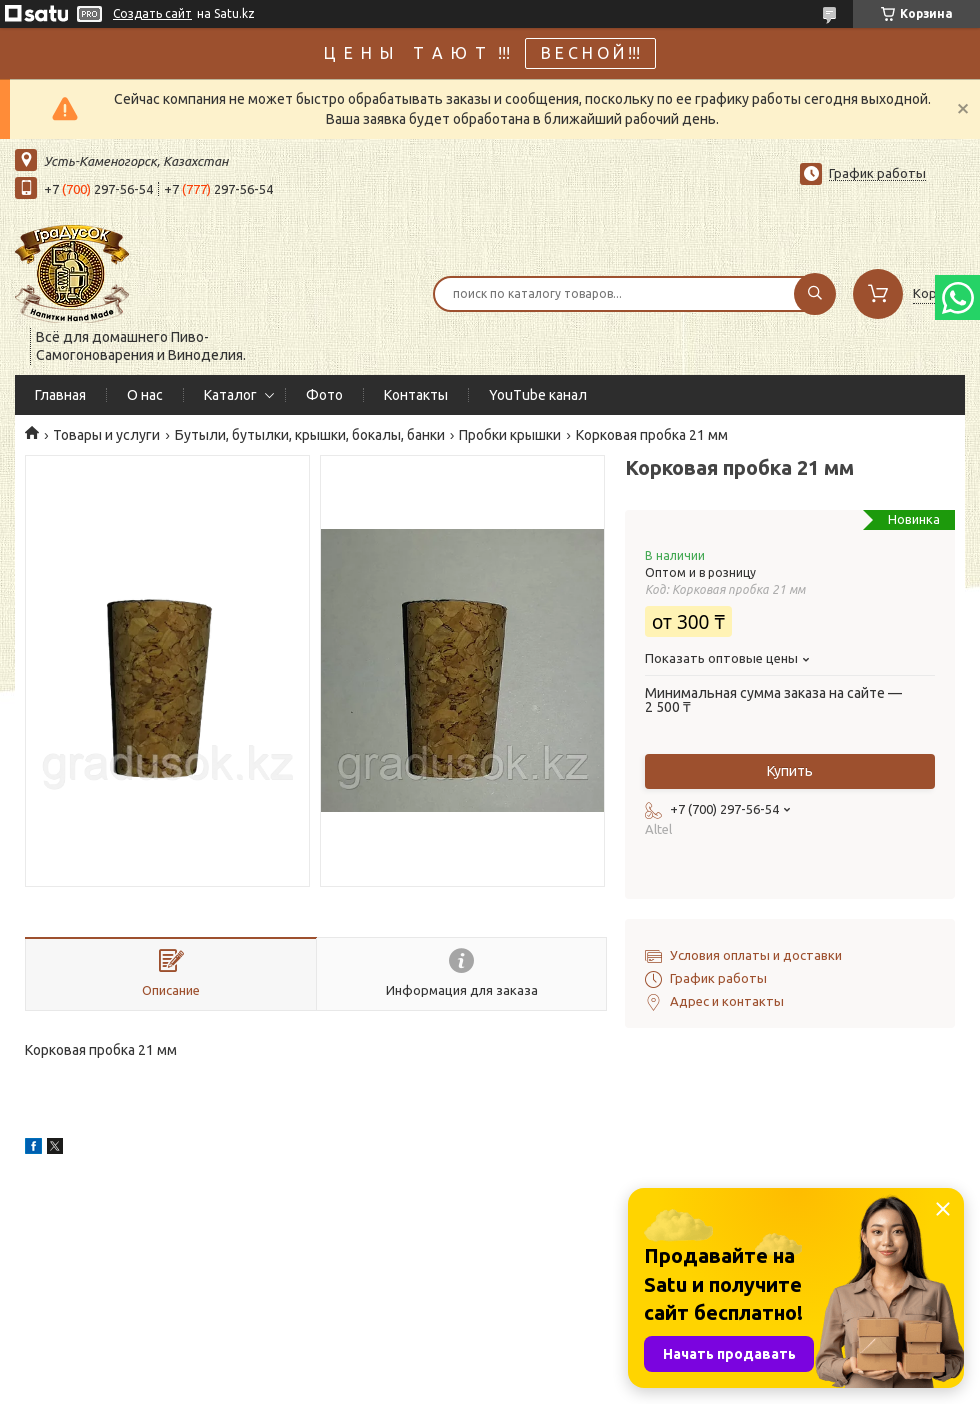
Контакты (416, 395)
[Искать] (815, 294)
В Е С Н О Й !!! (590, 53)
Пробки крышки (510, 435)
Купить (790, 771)
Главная (60, 395)
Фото (324, 395)
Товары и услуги (106, 435)
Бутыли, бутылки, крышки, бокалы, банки (310, 435)
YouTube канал (538, 395)
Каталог (230, 395)
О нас (145, 395)
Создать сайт (152, 13)
